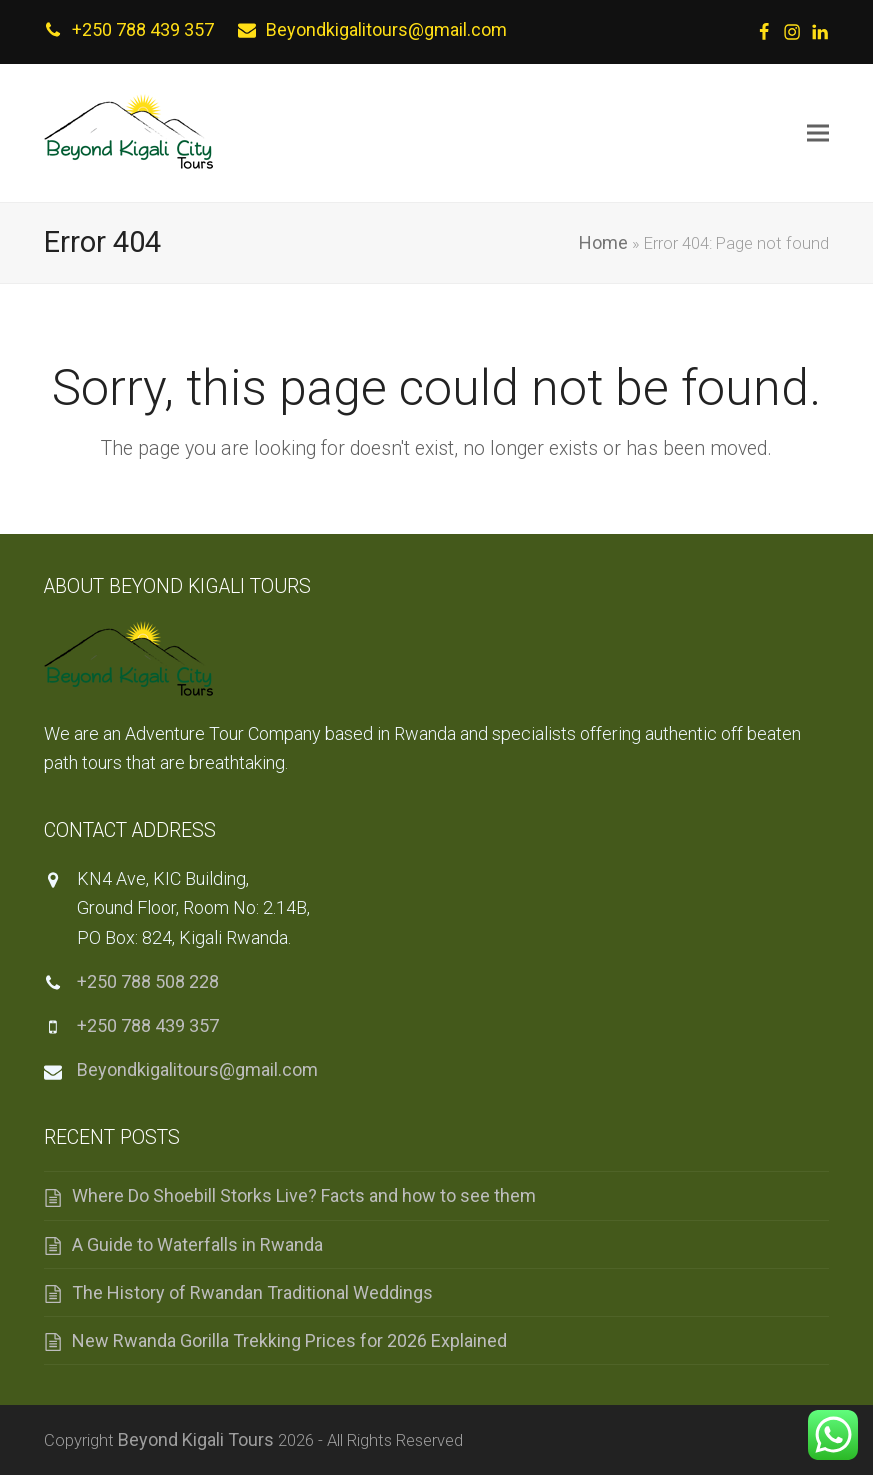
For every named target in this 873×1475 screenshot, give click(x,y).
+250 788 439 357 (143, 29)
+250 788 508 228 (148, 981)
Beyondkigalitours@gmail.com (386, 29)
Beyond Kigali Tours (196, 1439)
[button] (818, 133)
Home (603, 242)
